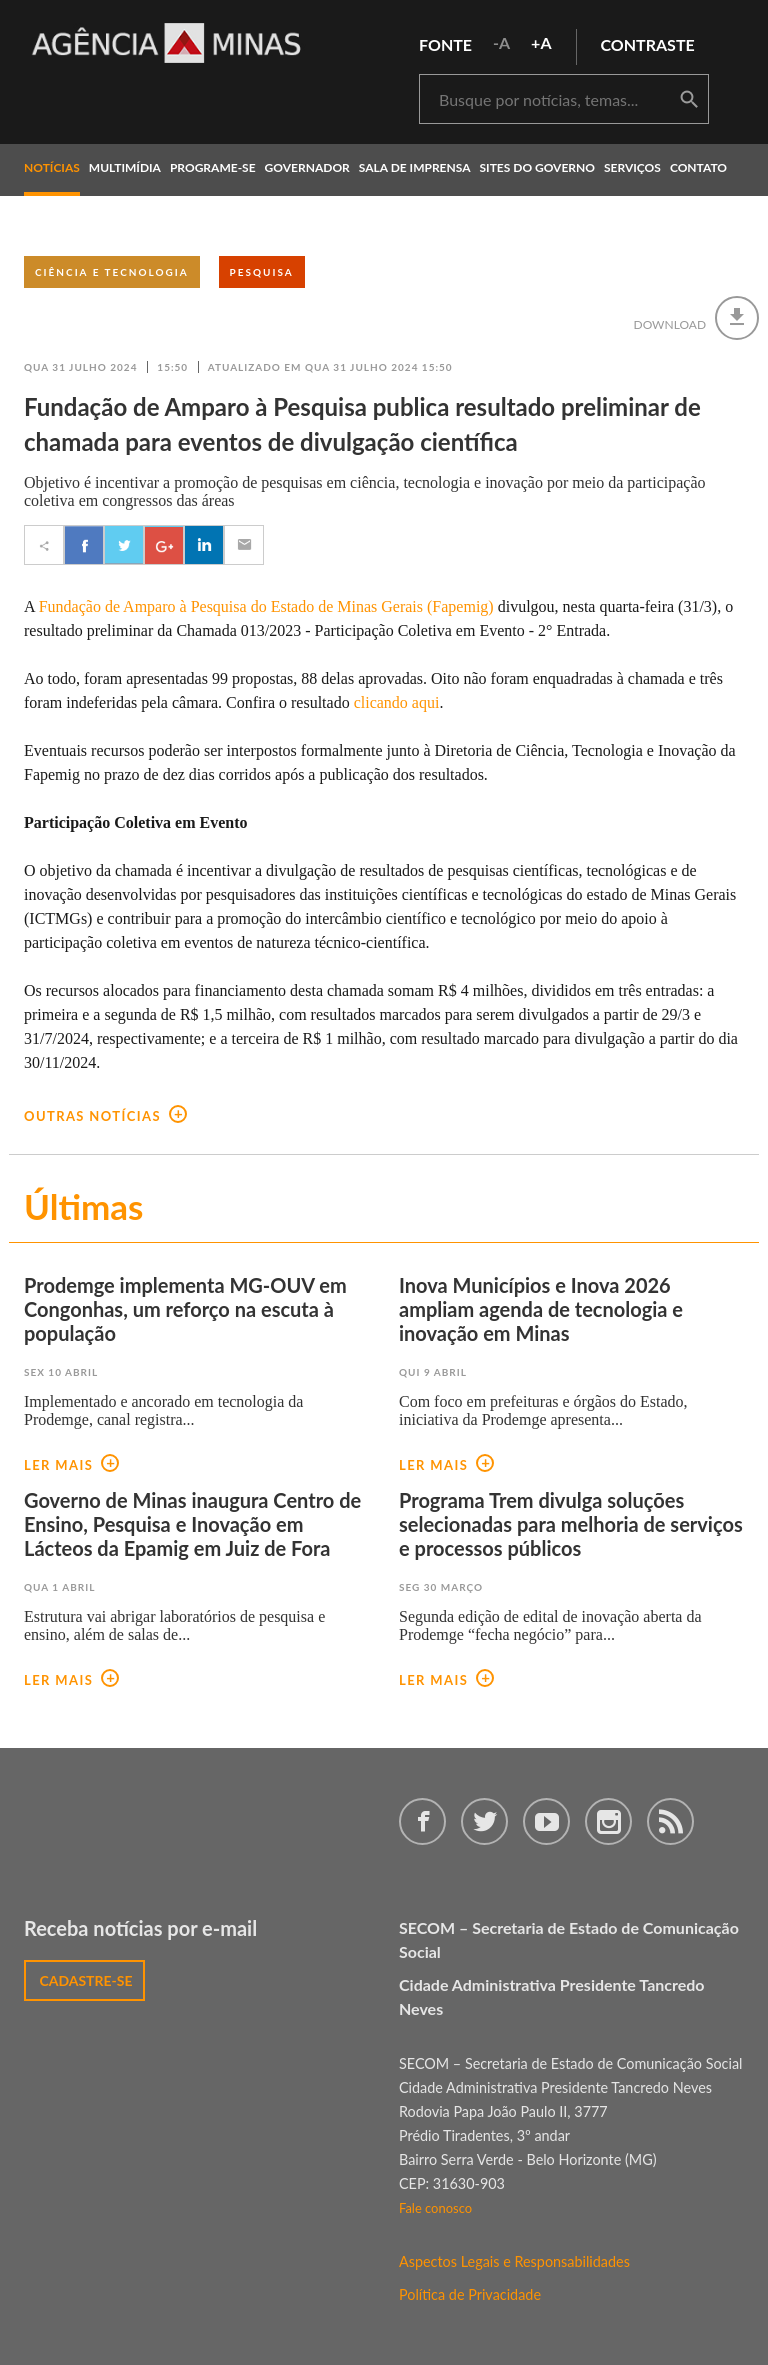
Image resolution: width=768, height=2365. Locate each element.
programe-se (213, 167)
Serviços (632, 167)
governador (307, 167)
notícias (52, 167)
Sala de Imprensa (415, 167)
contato (698, 167)
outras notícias (105, 1116)
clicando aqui (397, 702)
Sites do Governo (538, 167)
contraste (648, 44)
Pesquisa (262, 272)
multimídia (125, 167)
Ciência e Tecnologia (112, 272)
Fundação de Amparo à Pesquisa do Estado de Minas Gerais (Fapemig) (266, 606)
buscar (689, 100)
